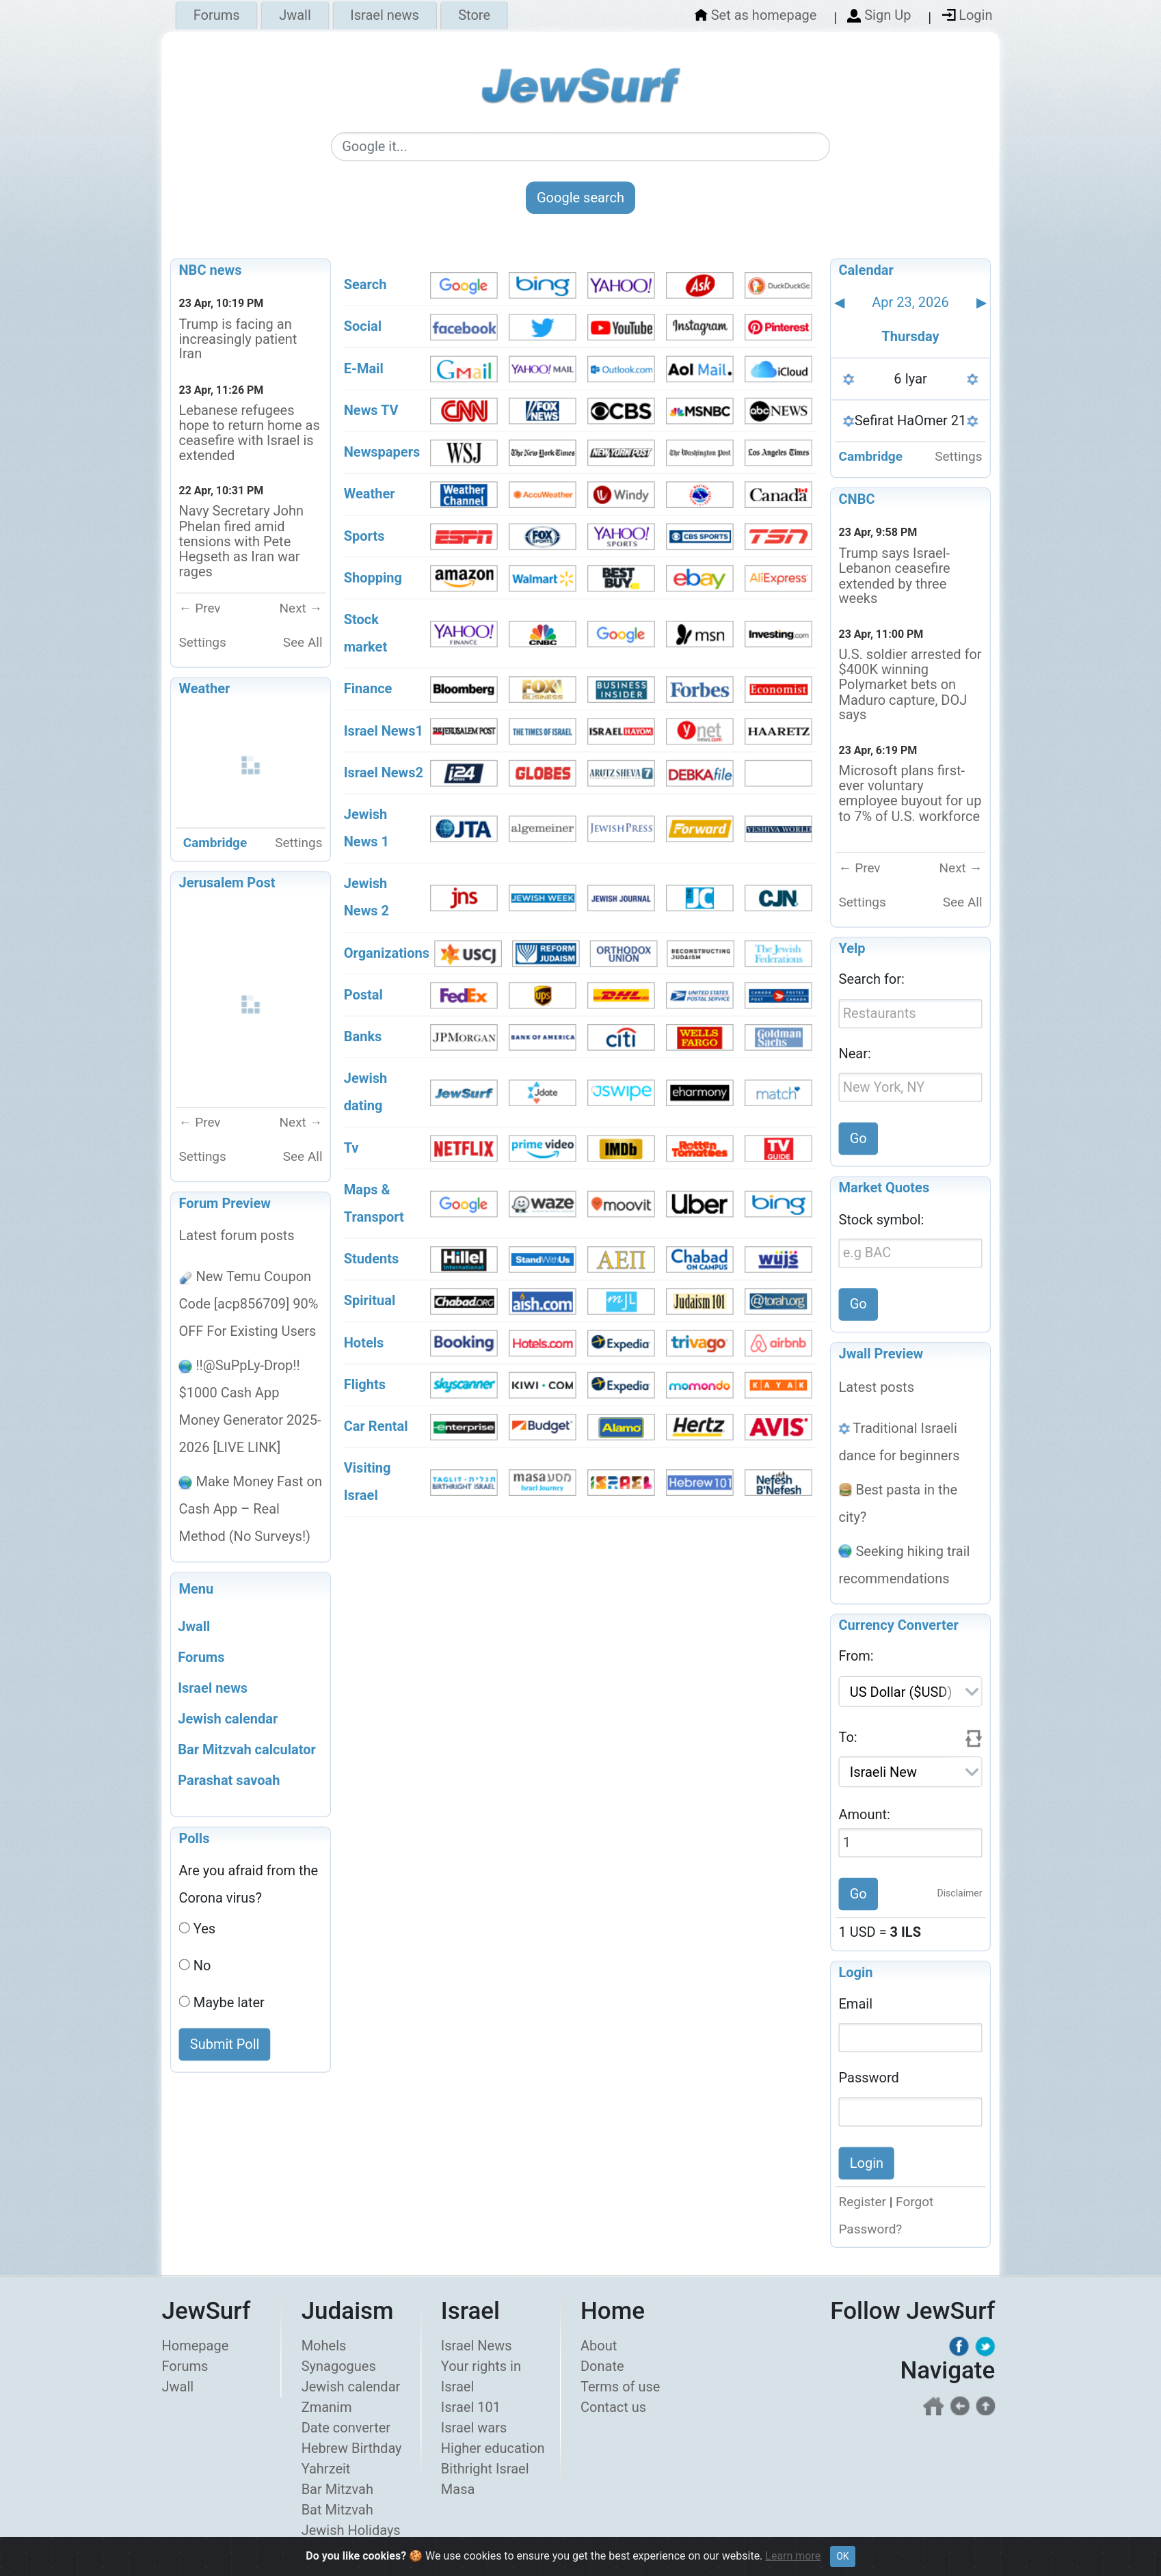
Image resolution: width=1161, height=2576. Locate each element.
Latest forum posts (237, 1235)
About (598, 2345)
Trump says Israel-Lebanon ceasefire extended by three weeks (894, 575)
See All (303, 642)
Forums (217, 16)
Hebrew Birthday (352, 2448)
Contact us (613, 2407)
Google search (580, 197)
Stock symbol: (881, 1219)
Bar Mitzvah (337, 2489)
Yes (204, 1928)
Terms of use (620, 2386)
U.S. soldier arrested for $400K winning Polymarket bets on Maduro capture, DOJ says (910, 684)
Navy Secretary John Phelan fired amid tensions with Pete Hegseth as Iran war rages (241, 541)
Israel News (476, 2345)
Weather (204, 689)
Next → (301, 608)
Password (869, 2077)
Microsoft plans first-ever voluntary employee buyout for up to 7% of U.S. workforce (910, 793)
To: (848, 1737)
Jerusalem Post (227, 882)
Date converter (346, 2427)
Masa (458, 2489)
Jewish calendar (351, 2386)
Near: (855, 1053)
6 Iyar (910, 379)
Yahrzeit (326, 2468)
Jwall (295, 16)
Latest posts (876, 1386)
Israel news (384, 16)
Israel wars (474, 2427)
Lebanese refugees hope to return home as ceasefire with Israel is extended (249, 433)
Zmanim (327, 2407)
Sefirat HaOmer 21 (911, 420)
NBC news (210, 270)
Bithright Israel (485, 2468)
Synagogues (339, 2366)
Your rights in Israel (481, 2376)
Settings (202, 642)
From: (856, 1656)
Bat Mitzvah (337, 2509)
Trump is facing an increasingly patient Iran (238, 339)
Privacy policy (870, 2565)
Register (863, 2202)
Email (856, 2004)
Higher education (493, 2448)
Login (856, 1973)
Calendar (866, 270)
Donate (602, 2366)
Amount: (864, 1814)
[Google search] (580, 146)
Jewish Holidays (351, 2530)
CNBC (857, 499)
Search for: (872, 979)
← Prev (200, 608)
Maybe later (229, 2002)
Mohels (324, 2345)
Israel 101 (471, 2407)
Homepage (195, 2345)
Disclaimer (960, 1893)
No (202, 1965)
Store (474, 16)
